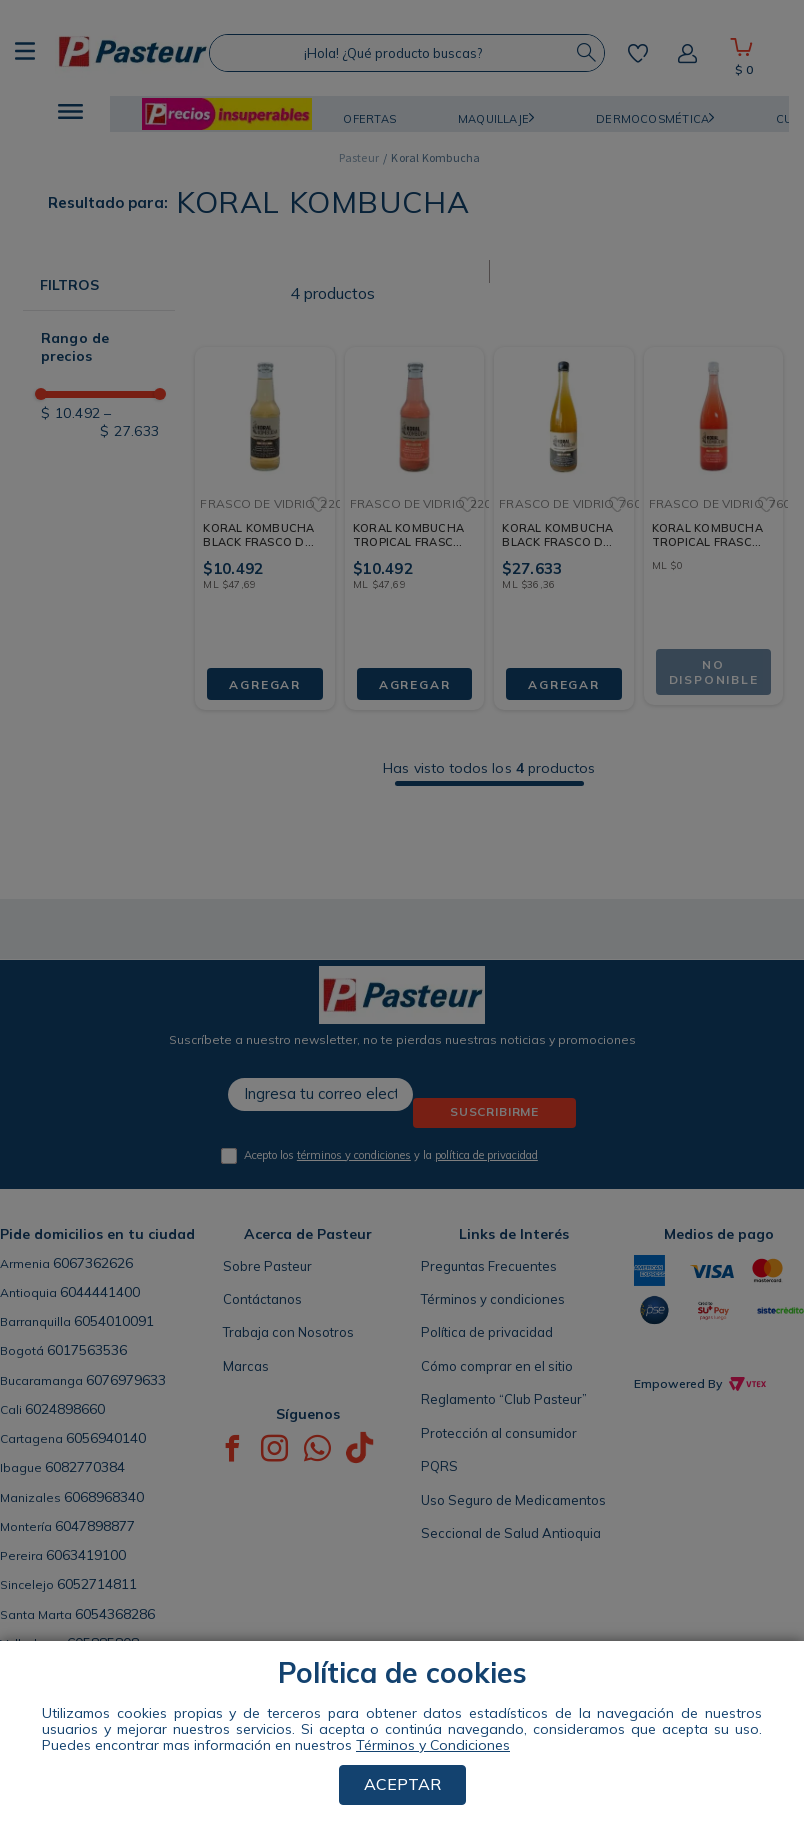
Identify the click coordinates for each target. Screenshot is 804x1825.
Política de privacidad (487, 1332)
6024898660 (65, 1409)
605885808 (103, 1643)
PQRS (439, 1466)
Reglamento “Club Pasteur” (504, 1399)
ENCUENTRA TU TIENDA (164, 1699)
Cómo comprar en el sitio (497, 1366)
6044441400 (100, 1292)
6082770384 (85, 1467)
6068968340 (104, 1497)
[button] (70, 114)
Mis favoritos (638, 53)
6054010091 (114, 1321)
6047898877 (95, 1526)
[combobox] (407, 53)
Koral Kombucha (435, 157)
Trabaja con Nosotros (288, 1332)
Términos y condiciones (493, 1299)
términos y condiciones (354, 1155)
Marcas (246, 1366)
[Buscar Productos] (586, 53)
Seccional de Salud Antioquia (511, 1533)
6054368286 (115, 1614)
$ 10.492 (70, 413)
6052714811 (97, 1584)
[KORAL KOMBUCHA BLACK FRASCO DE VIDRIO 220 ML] (264, 512)
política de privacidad (486, 1155)
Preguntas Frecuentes (489, 1266)
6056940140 (106, 1438)
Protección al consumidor (499, 1433)
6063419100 (86, 1555)
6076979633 (126, 1380)
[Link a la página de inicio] (359, 158)
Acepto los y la (391, 1155)
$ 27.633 (129, 422)
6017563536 (87, 1350)
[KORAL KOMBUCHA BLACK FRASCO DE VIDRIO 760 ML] (563, 512)
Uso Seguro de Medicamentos (513, 1500)
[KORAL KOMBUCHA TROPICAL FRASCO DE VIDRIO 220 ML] (414, 512)
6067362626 (93, 1263)
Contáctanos (262, 1299)
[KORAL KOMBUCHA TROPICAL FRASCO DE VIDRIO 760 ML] (713, 512)
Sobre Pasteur (267, 1266)
